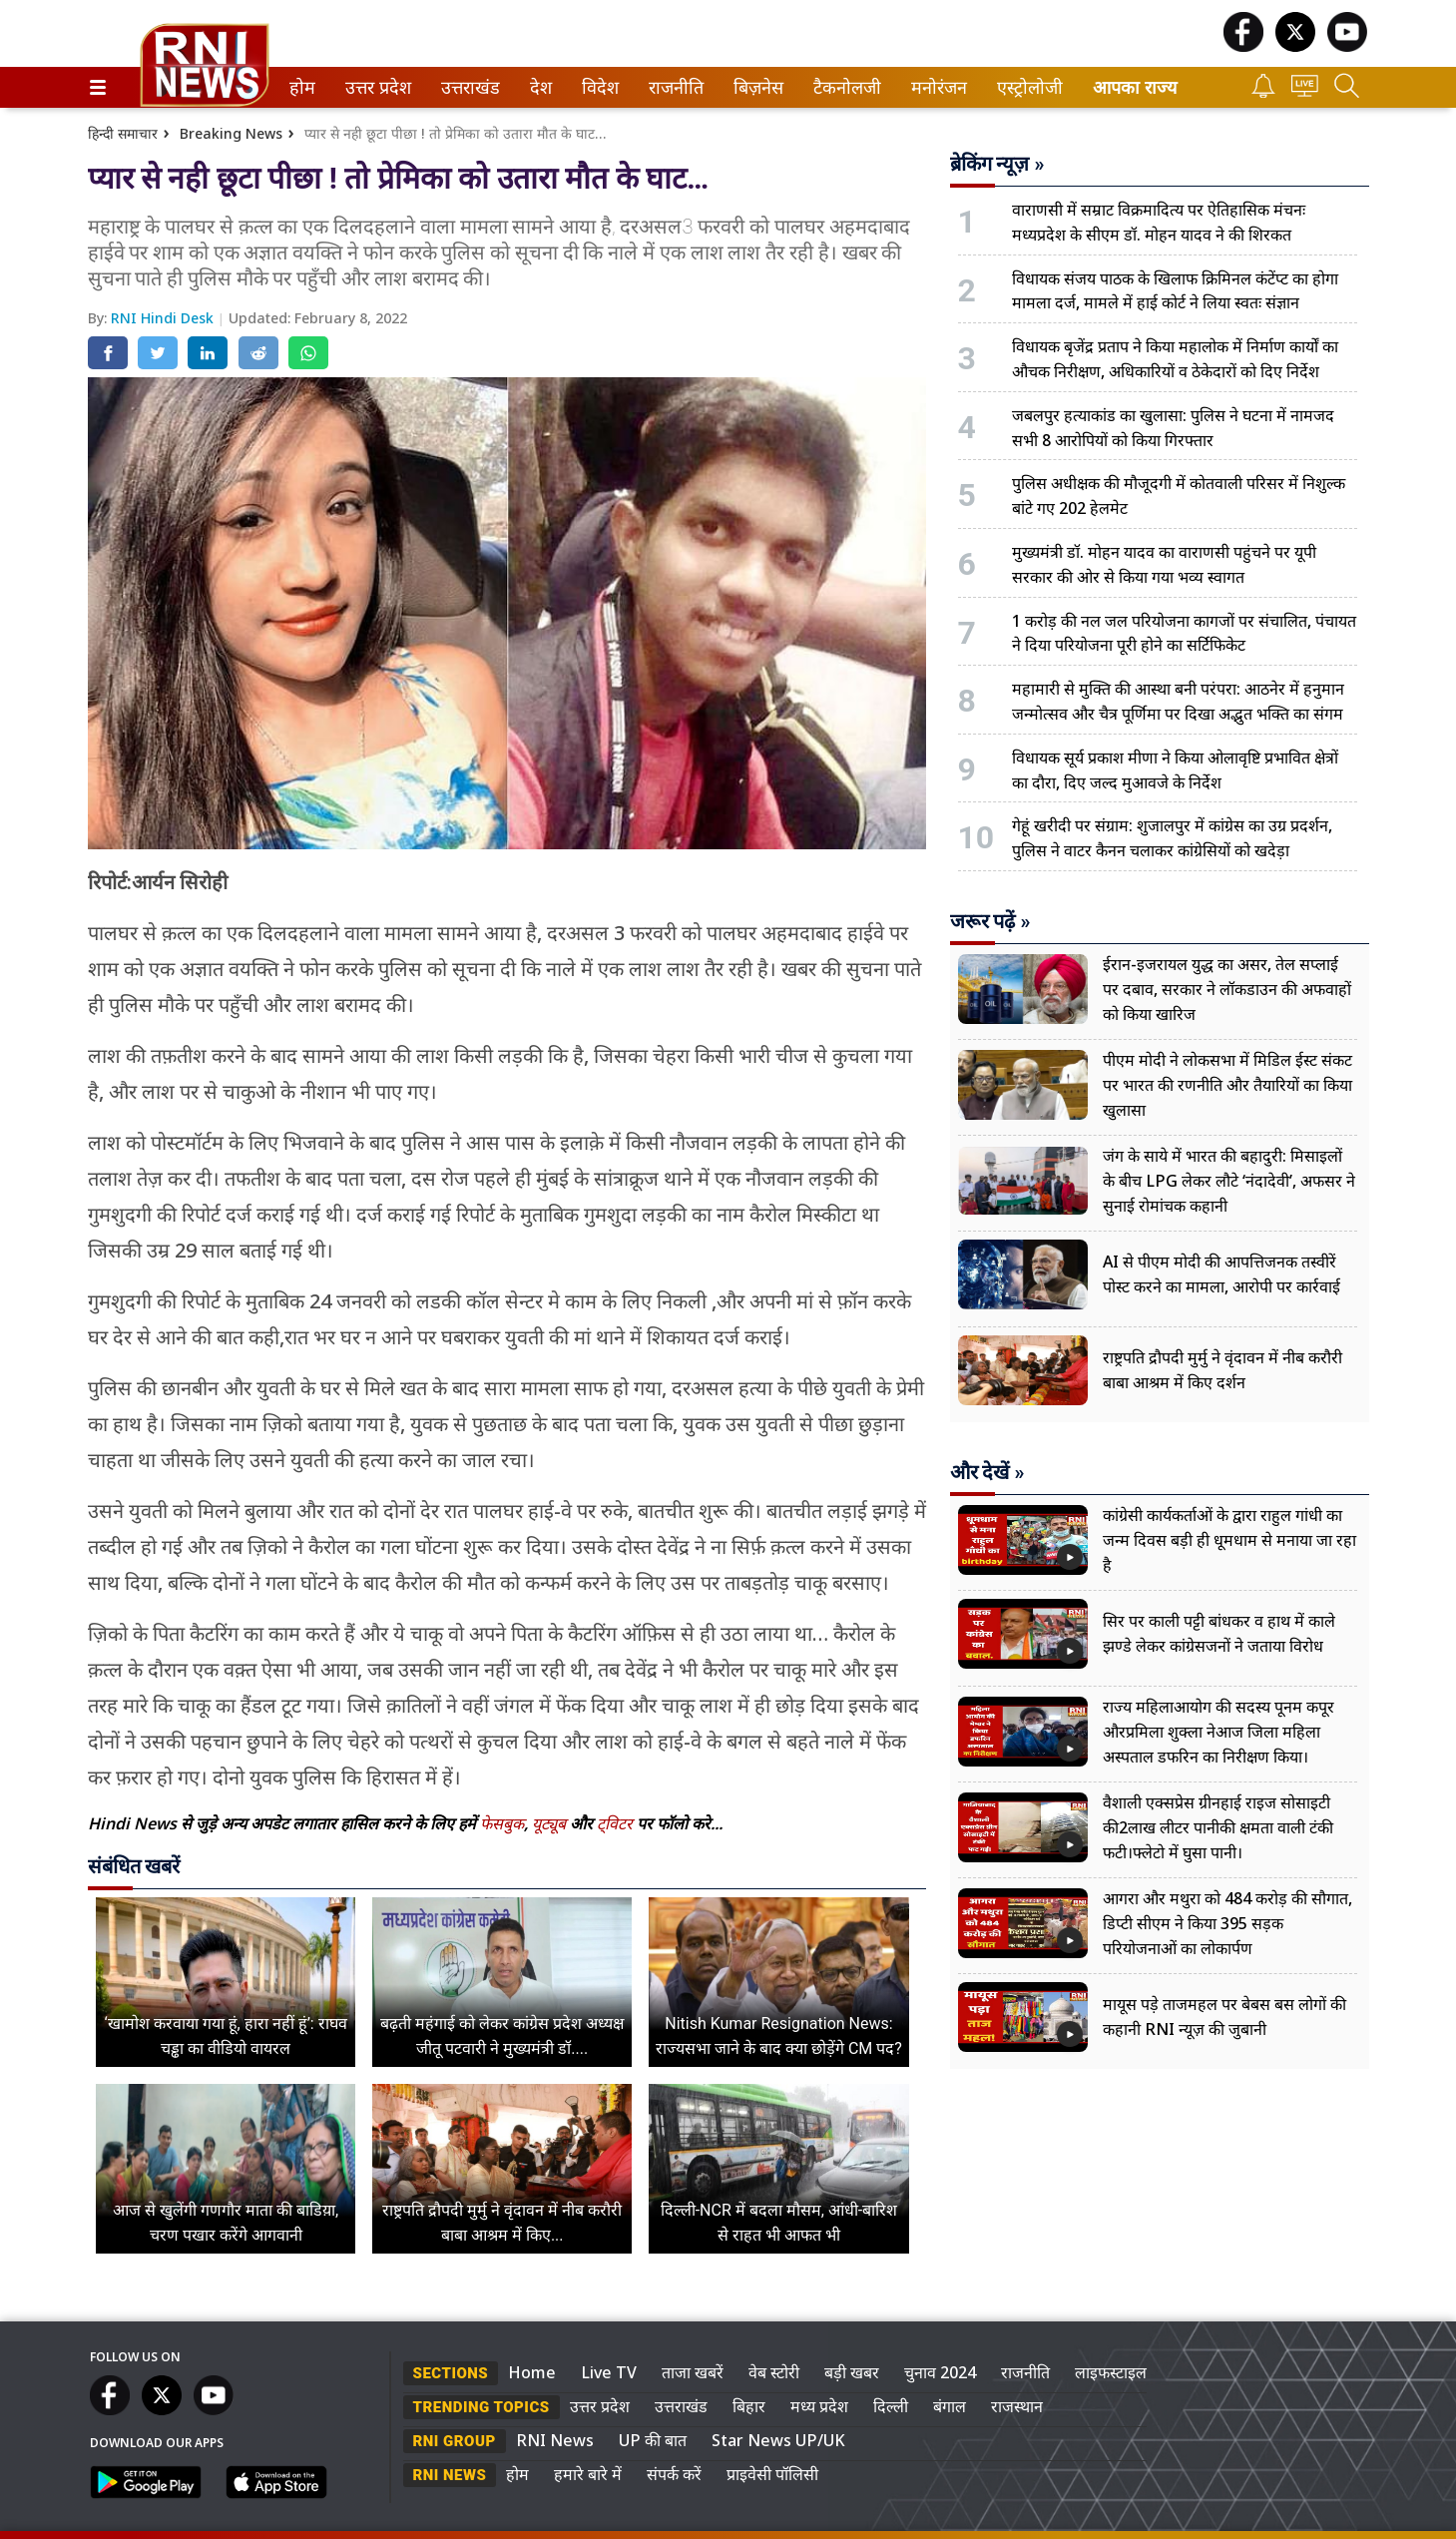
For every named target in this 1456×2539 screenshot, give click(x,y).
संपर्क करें (674, 2474)
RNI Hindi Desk (164, 317)
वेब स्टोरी (773, 2372)
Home (532, 2372)
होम (300, 87)
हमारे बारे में (588, 2474)
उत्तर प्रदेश (374, 87)
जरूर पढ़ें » (990, 921)
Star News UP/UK (778, 2440)
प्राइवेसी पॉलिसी (772, 2474)
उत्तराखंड (467, 87)
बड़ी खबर (851, 2372)
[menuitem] (302, 87)
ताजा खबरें (693, 2372)
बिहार (748, 2406)
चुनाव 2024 (940, 2372)
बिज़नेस (755, 87)
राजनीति (673, 87)
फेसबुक (502, 1823)
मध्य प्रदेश (819, 2406)
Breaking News (231, 133)
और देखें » (987, 1472)
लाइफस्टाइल (1111, 2372)
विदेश (598, 87)
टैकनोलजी (843, 87)
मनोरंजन (935, 87)
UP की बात (653, 2440)
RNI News (555, 2440)
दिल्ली (890, 2406)
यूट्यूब (551, 1823)
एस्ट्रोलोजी (1026, 87)
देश (539, 87)
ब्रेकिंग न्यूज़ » (997, 164)
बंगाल (949, 2406)
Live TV (609, 2372)
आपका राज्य (1135, 87)
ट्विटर (615, 1823)
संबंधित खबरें (134, 1866)
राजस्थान (1017, 2406)
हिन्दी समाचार (123, 133)
